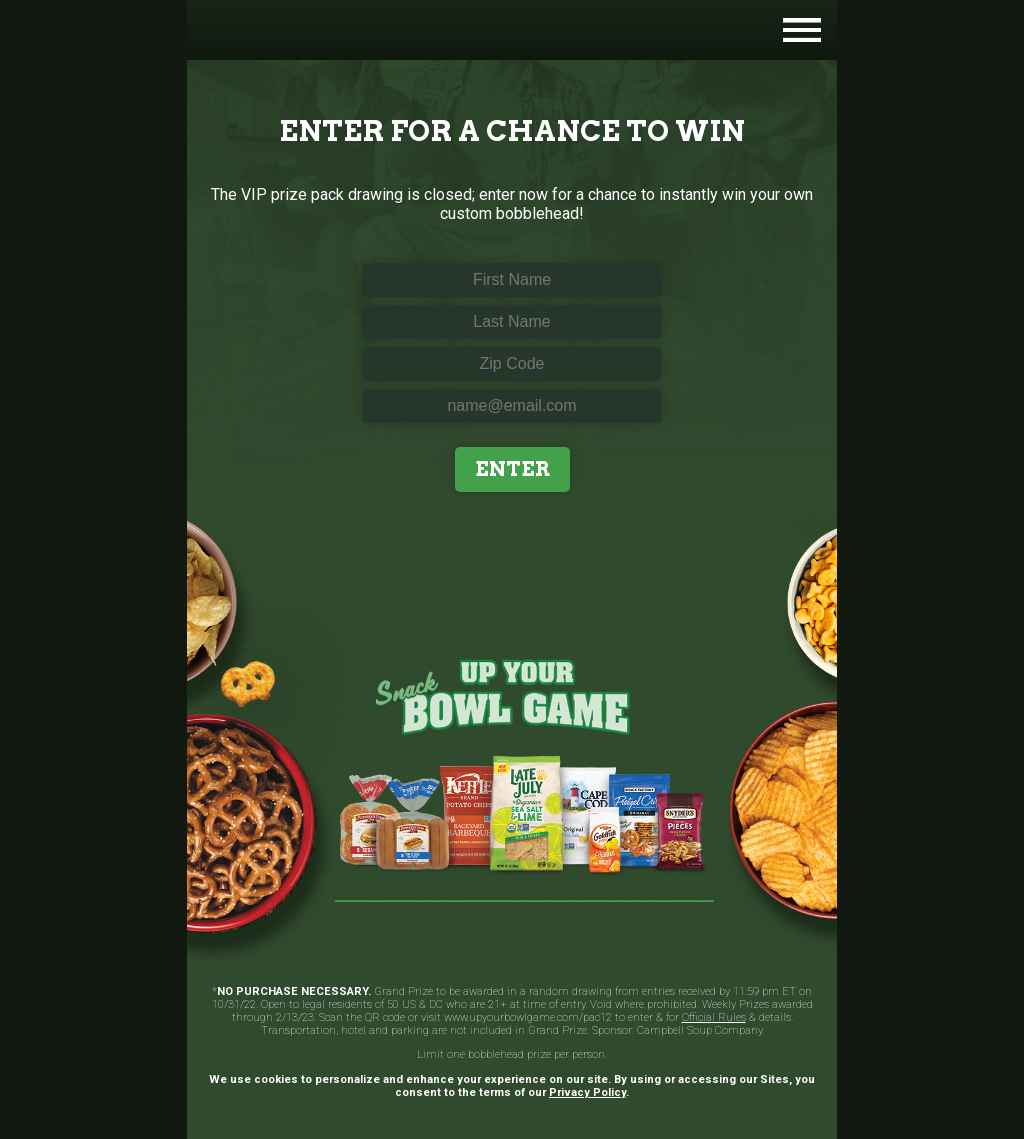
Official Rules (714, 1017)
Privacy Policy (587, 1092)
